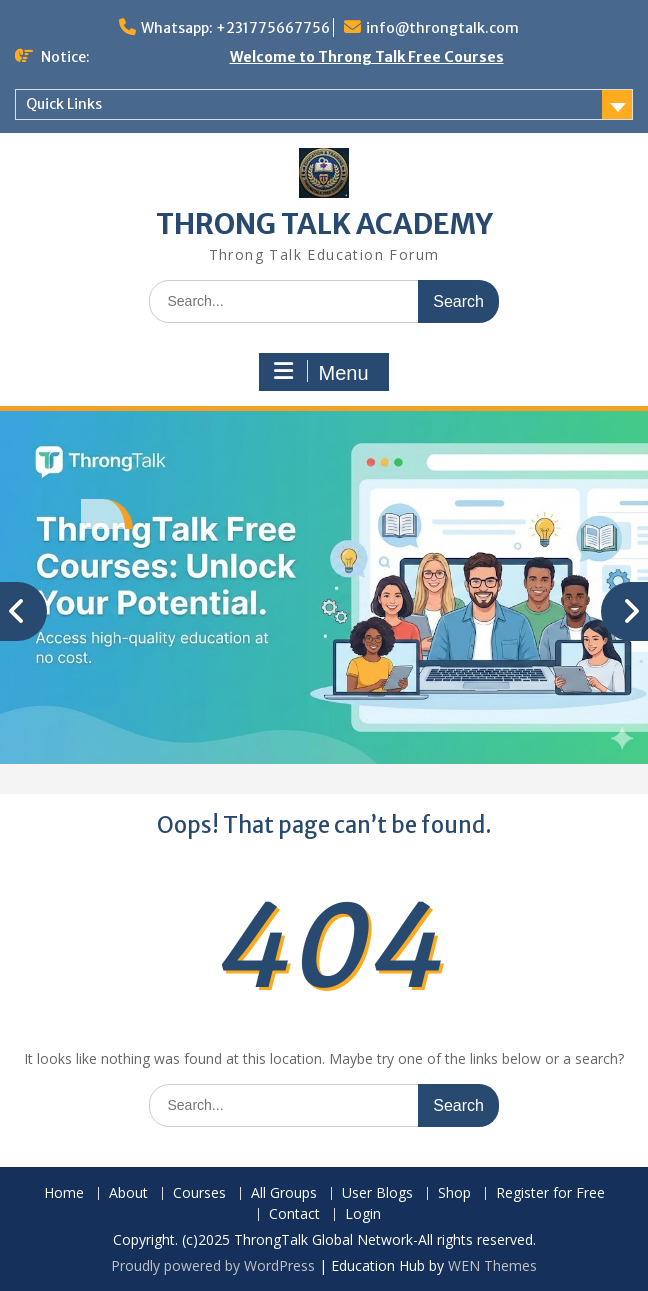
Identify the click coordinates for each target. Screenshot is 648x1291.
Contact (294, 1214)
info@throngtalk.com (442, 28)
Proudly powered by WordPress (213, 1265)
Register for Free (550, 1193)
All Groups (284, 1193)
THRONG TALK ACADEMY (324, 224)
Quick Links (64, 104)
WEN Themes (492, 1265)
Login (363, 1214)
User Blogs (377, 1193)
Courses (199, 1193)
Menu (321, 372)
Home (64, 1193)
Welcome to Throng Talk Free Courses (367, 57)
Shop (454, 1193)
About (128, 1193)
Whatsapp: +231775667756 (235, 28)
